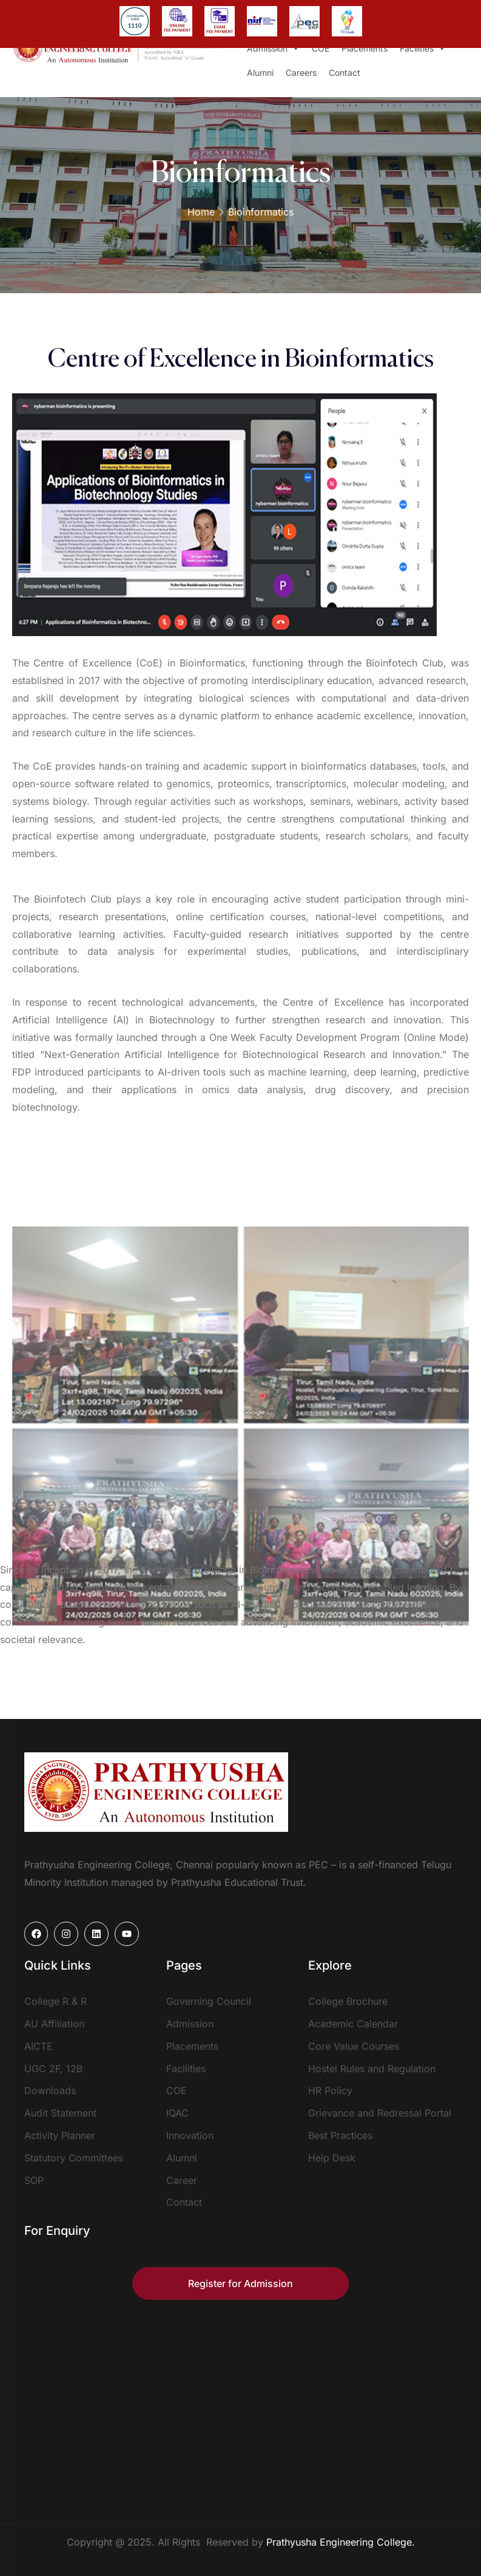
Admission (273, 48)
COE (320, 48)
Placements (364, 48)
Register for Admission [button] (240, 2283)
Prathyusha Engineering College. (340, 2542)
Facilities (423, 48)
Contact (344, 72)
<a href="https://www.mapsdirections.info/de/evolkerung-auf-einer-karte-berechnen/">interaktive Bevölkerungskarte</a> (240, 2403)
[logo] (156, 1791)
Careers (301, 72)
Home (201, 212)
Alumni (260, 72)
